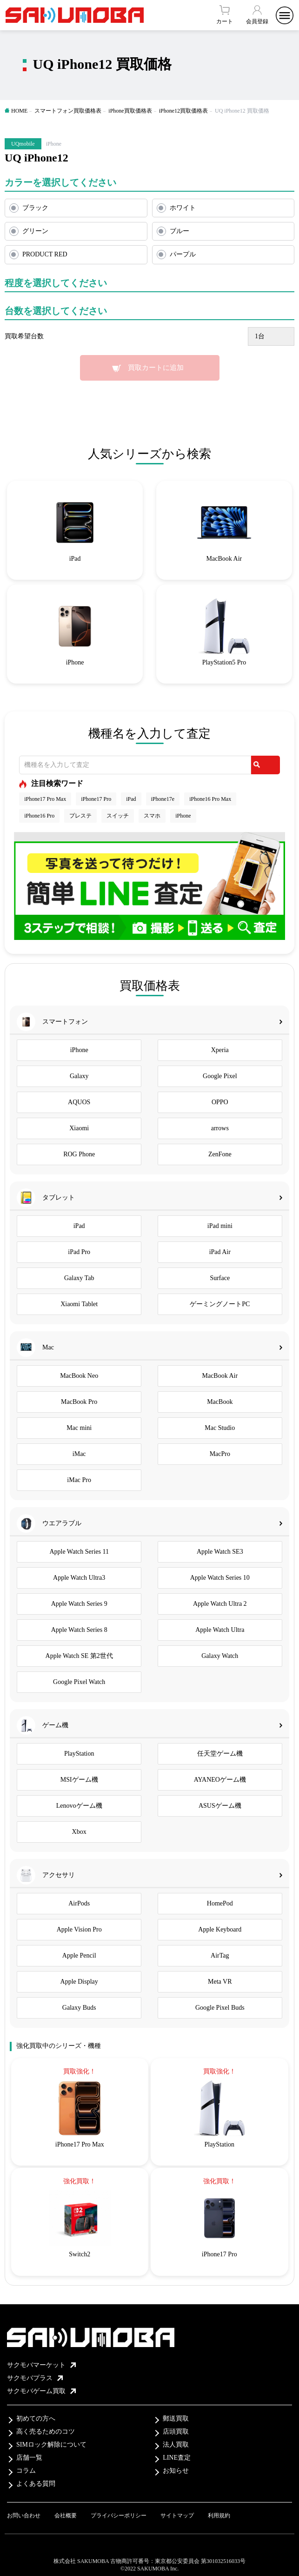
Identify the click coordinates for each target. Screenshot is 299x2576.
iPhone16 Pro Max (210, 799)
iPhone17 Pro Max (45, 799)
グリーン (35, 231)
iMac (79, 1453)
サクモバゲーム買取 (41, 2391)
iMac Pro (79, 1479)
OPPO (220, 1102)
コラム (26, 2470)
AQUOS (79, 1102)
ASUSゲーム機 (220, 1805)
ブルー (179, 231)
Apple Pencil (79, 1955)
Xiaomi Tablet (79, 1304)
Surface (220, 1278)
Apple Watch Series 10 (220, 1577)
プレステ (80, 815)
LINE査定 (177, 2457)
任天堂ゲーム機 (220, 1753)
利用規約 (219, 2515)
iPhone (183, 815)
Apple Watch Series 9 (79, 1603)
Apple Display (79, 1981)
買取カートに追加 (156, 367)
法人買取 (176, 2444)
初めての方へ (35, 2418)
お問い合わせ (23, 2515)
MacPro (220, 1453)
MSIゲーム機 (79, 1779)
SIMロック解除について (51, 2444)
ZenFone (220, 1154)
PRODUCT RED (44, 254)
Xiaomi (79, 1128)
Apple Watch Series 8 (79, 1629)
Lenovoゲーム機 (79, 1805)
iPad (131, 799)
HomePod (220, 1903)
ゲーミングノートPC (220, 1304)
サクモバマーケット (41, 2364)
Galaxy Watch (219, 1655)
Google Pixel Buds (220, 2007)
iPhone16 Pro (39, 815)
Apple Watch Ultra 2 (220, 1603)
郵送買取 (176, 2418)
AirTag (220, 1955)
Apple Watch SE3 (220, 1551)
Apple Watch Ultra (219, 1629)
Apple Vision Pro (79, 1929)
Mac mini (79, 1427)
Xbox (79, 1831)
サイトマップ (177, 2515)
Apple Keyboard (219, 1929)
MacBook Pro (79, 1401)
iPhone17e (163, 799)
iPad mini (220, 1225)
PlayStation (79, 1753)
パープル (183, 254)
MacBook (220, 1401)
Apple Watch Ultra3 (79, 1577)
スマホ (152, 815)
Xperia (220, 1049)
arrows (220, 1128)
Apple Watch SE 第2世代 (79, 1655)
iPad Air (220, 1251)
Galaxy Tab (79, 1278)
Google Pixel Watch (79, 1681)
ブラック (35, 207)
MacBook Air (220, 1375)
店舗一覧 (29, 2457)
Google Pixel (220, 1076)
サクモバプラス (35, 2378)
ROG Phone (79, 1154)
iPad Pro (79, 1251)
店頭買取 (176, 2431)
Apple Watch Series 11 (79, 1551)
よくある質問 (35, 2483)
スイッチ (117, 815)
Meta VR (220, 1981)
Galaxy (79, 1076)
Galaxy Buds (79, 2007)
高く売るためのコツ (45, 2431)
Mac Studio (220, 1427)
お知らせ (176, 2470)
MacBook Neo (79, 1375)
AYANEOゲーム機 (220, 1779)
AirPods (79, 1903)
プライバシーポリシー (118, 2515)
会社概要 (65, 2515)
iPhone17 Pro (96, 799)
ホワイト (183, 207)
